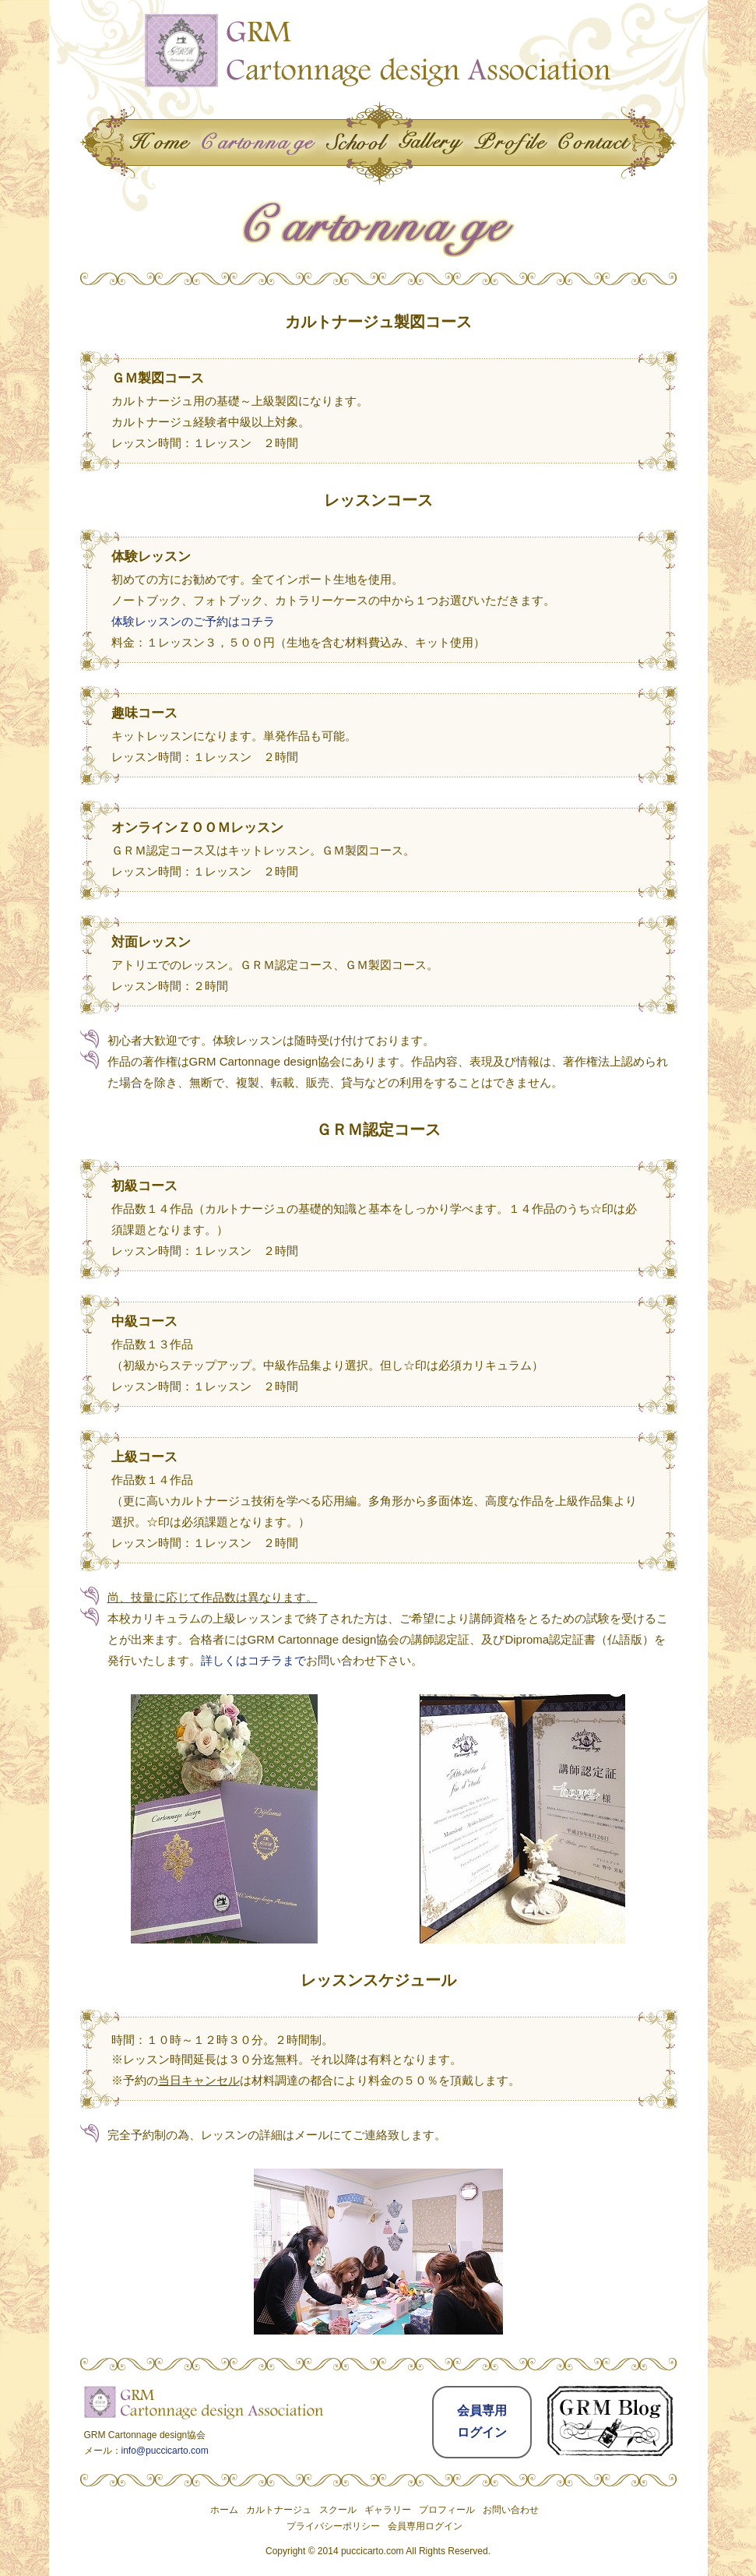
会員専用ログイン (425, 2526)
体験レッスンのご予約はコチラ (193, 621)
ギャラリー (387, 2509)
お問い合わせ (511, 2509)
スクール (338, 2509)
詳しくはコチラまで (253, 1660)
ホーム (224, 2509)
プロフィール (447, 2509)
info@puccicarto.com (165, 2450)
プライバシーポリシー (333, 2526)
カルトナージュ (278, 2509)
